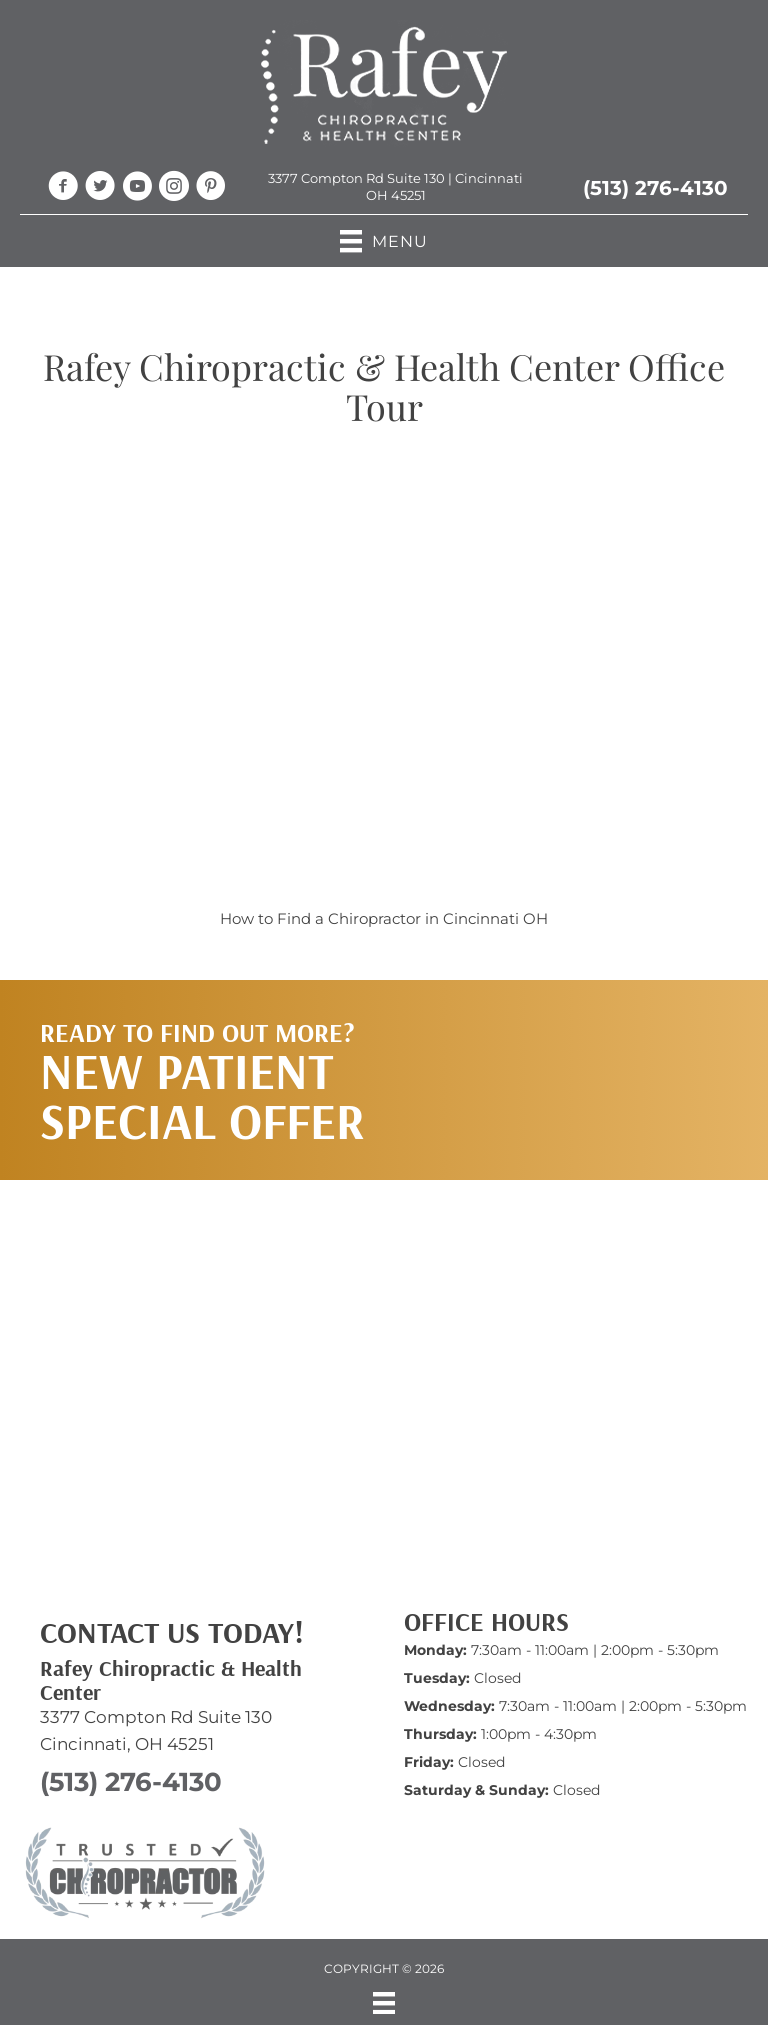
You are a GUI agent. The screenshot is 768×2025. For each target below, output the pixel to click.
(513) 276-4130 (655, 188)
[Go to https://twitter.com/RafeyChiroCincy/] (100, 189)
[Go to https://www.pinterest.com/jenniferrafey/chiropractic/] (211, 189)
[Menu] (384, 2003)
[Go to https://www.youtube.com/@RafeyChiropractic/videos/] (137, 189)
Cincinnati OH (495, 918)
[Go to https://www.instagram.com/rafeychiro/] (174, 189)
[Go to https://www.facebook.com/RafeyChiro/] (63, 189)
